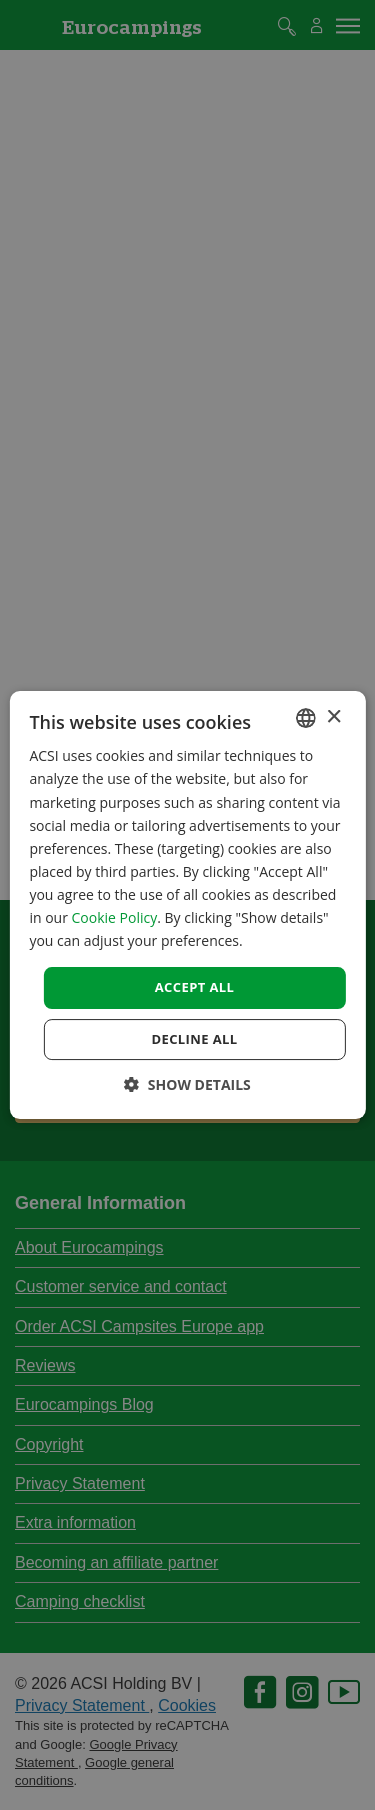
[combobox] (306, 718)
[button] (187, 1084)
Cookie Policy (115, 917)
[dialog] (187, 905)
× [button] (333, 717)
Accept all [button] (195, 987)
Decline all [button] (194, 1039)
